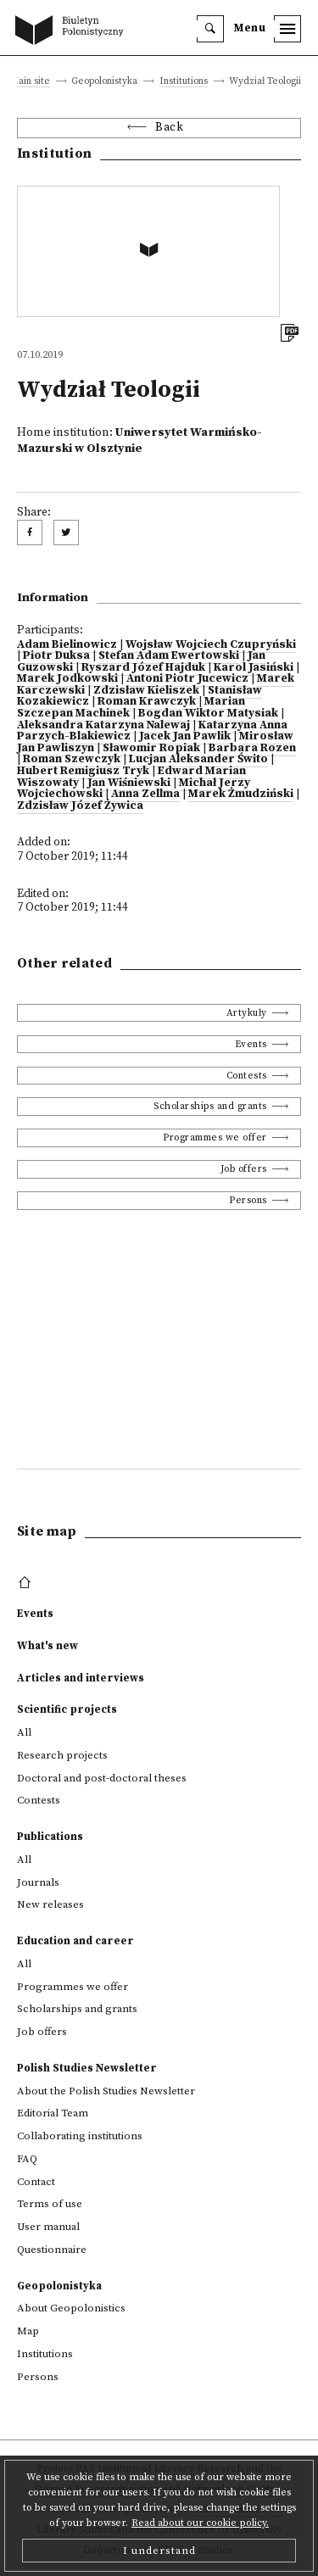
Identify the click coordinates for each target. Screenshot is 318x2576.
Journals (38, 1882)
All (24, 1732)
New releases (50, 1904)
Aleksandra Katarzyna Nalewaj (103, 725)
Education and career (75, 1941)
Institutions (183, 81)
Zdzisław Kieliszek (146, 690)
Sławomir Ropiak (151, 748)
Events (251, 1044)
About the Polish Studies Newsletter (106, 2091)
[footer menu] (26, 1583)
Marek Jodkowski (67, 679)
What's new (47, 1646)
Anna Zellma (145, 794)
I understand (159, 2550)
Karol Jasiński (253, 668)
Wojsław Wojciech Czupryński (211, 645)
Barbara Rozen (252, 748)
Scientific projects (67, 1709)
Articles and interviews (80, 1678)
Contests (246, 1075)
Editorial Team (52, 2113)
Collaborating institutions (79, 2136)
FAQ (27, 2159)
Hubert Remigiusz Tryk (83, 771)
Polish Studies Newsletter (87, 2068)
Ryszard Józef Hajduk (143, 668)
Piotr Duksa (56, 656)
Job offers (243, 1169)
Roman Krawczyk (147, 701)
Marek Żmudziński (240, 794)
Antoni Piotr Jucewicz (187, 679)
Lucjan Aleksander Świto (198, 759)
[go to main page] (73, 31)
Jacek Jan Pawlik (185, 736)
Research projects (62, 1755)
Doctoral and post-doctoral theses (102, 1778)
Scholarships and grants (210, 1106)
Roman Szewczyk (71, 759)
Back (169, 127)
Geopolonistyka (59, 2286)
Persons (248, 1200)
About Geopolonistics (71, 2308)
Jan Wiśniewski (128, 783)
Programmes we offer (215, 1137)
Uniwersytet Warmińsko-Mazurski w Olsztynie (139, 440)
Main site (29, 81)
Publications (50, 1836)
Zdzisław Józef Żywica (80, 806)
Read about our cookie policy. (200, 2523)
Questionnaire (51, 2249)
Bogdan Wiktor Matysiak (208, 713)
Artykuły (246, 1012)
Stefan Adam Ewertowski (168, 656)
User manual (48, 2226)
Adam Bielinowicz (67, 645)
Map (28, 2331)
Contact (36, 2181)
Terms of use (49, 2204)
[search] (210, 28)
